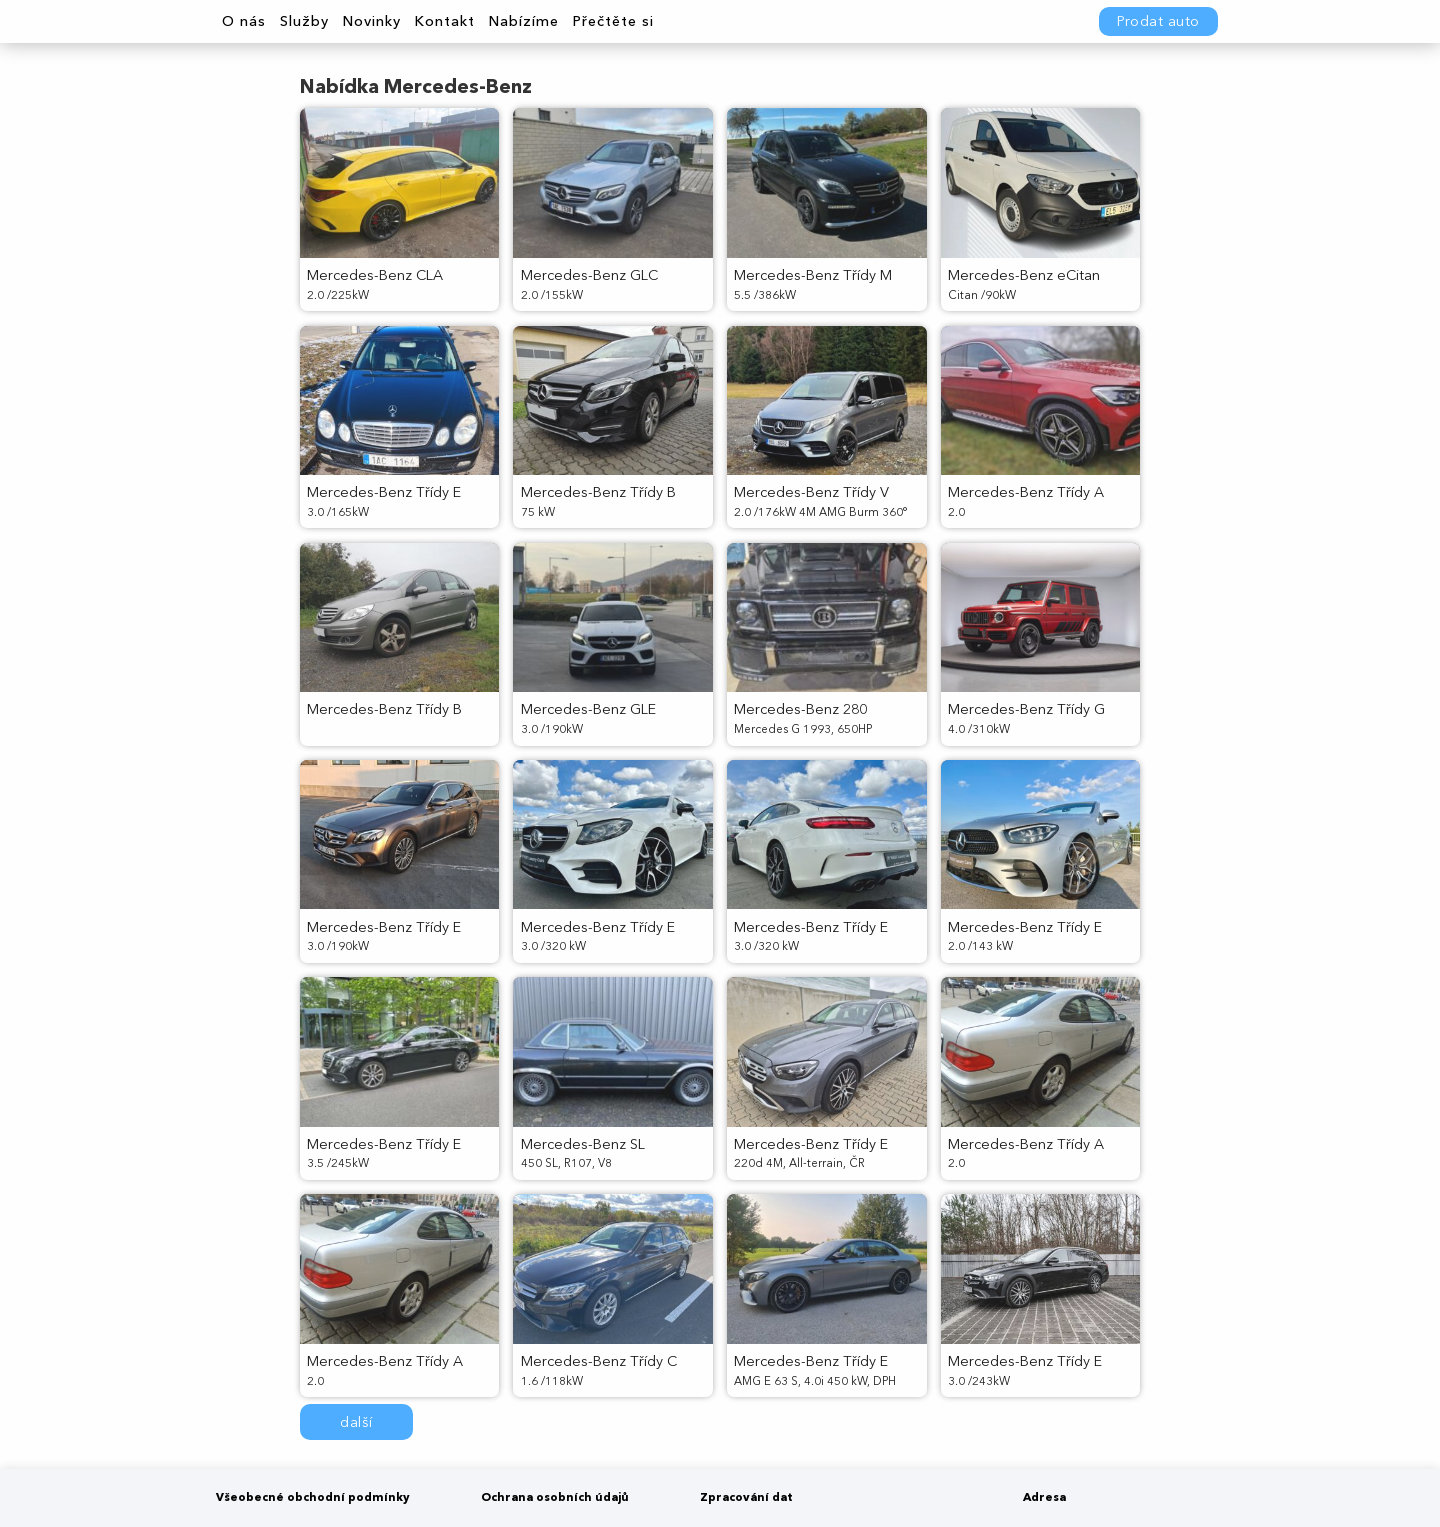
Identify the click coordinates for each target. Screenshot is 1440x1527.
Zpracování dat (746, 1497)
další (356, 1422)
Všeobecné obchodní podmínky (313, 1497)
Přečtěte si (613, 21)
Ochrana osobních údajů (555, 1497)
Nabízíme (523, 21)
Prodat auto (1158, 21)
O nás (244, 21)
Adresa (1044, 1497)
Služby (304, 21)
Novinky (371, 21)
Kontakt (444, 21)
